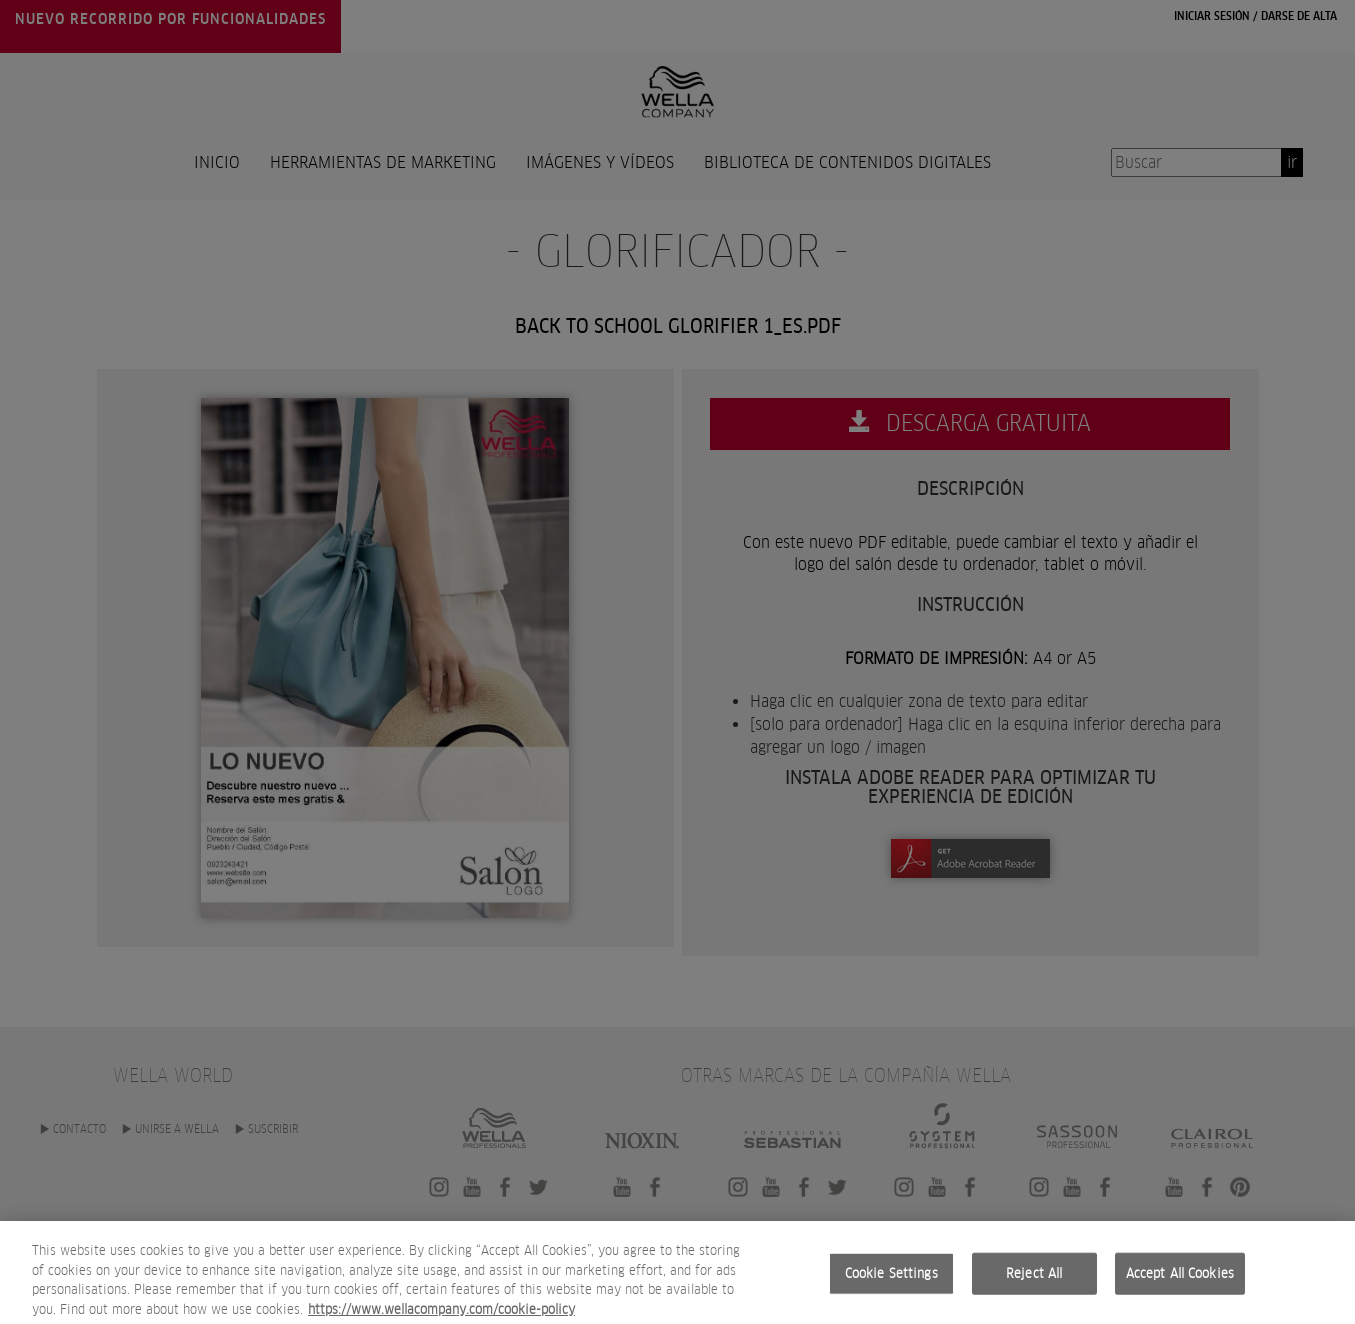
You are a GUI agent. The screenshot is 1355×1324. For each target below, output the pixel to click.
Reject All (1034, 1289)
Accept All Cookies (1180, 1289)
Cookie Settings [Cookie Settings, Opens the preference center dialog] (891, 1289)
